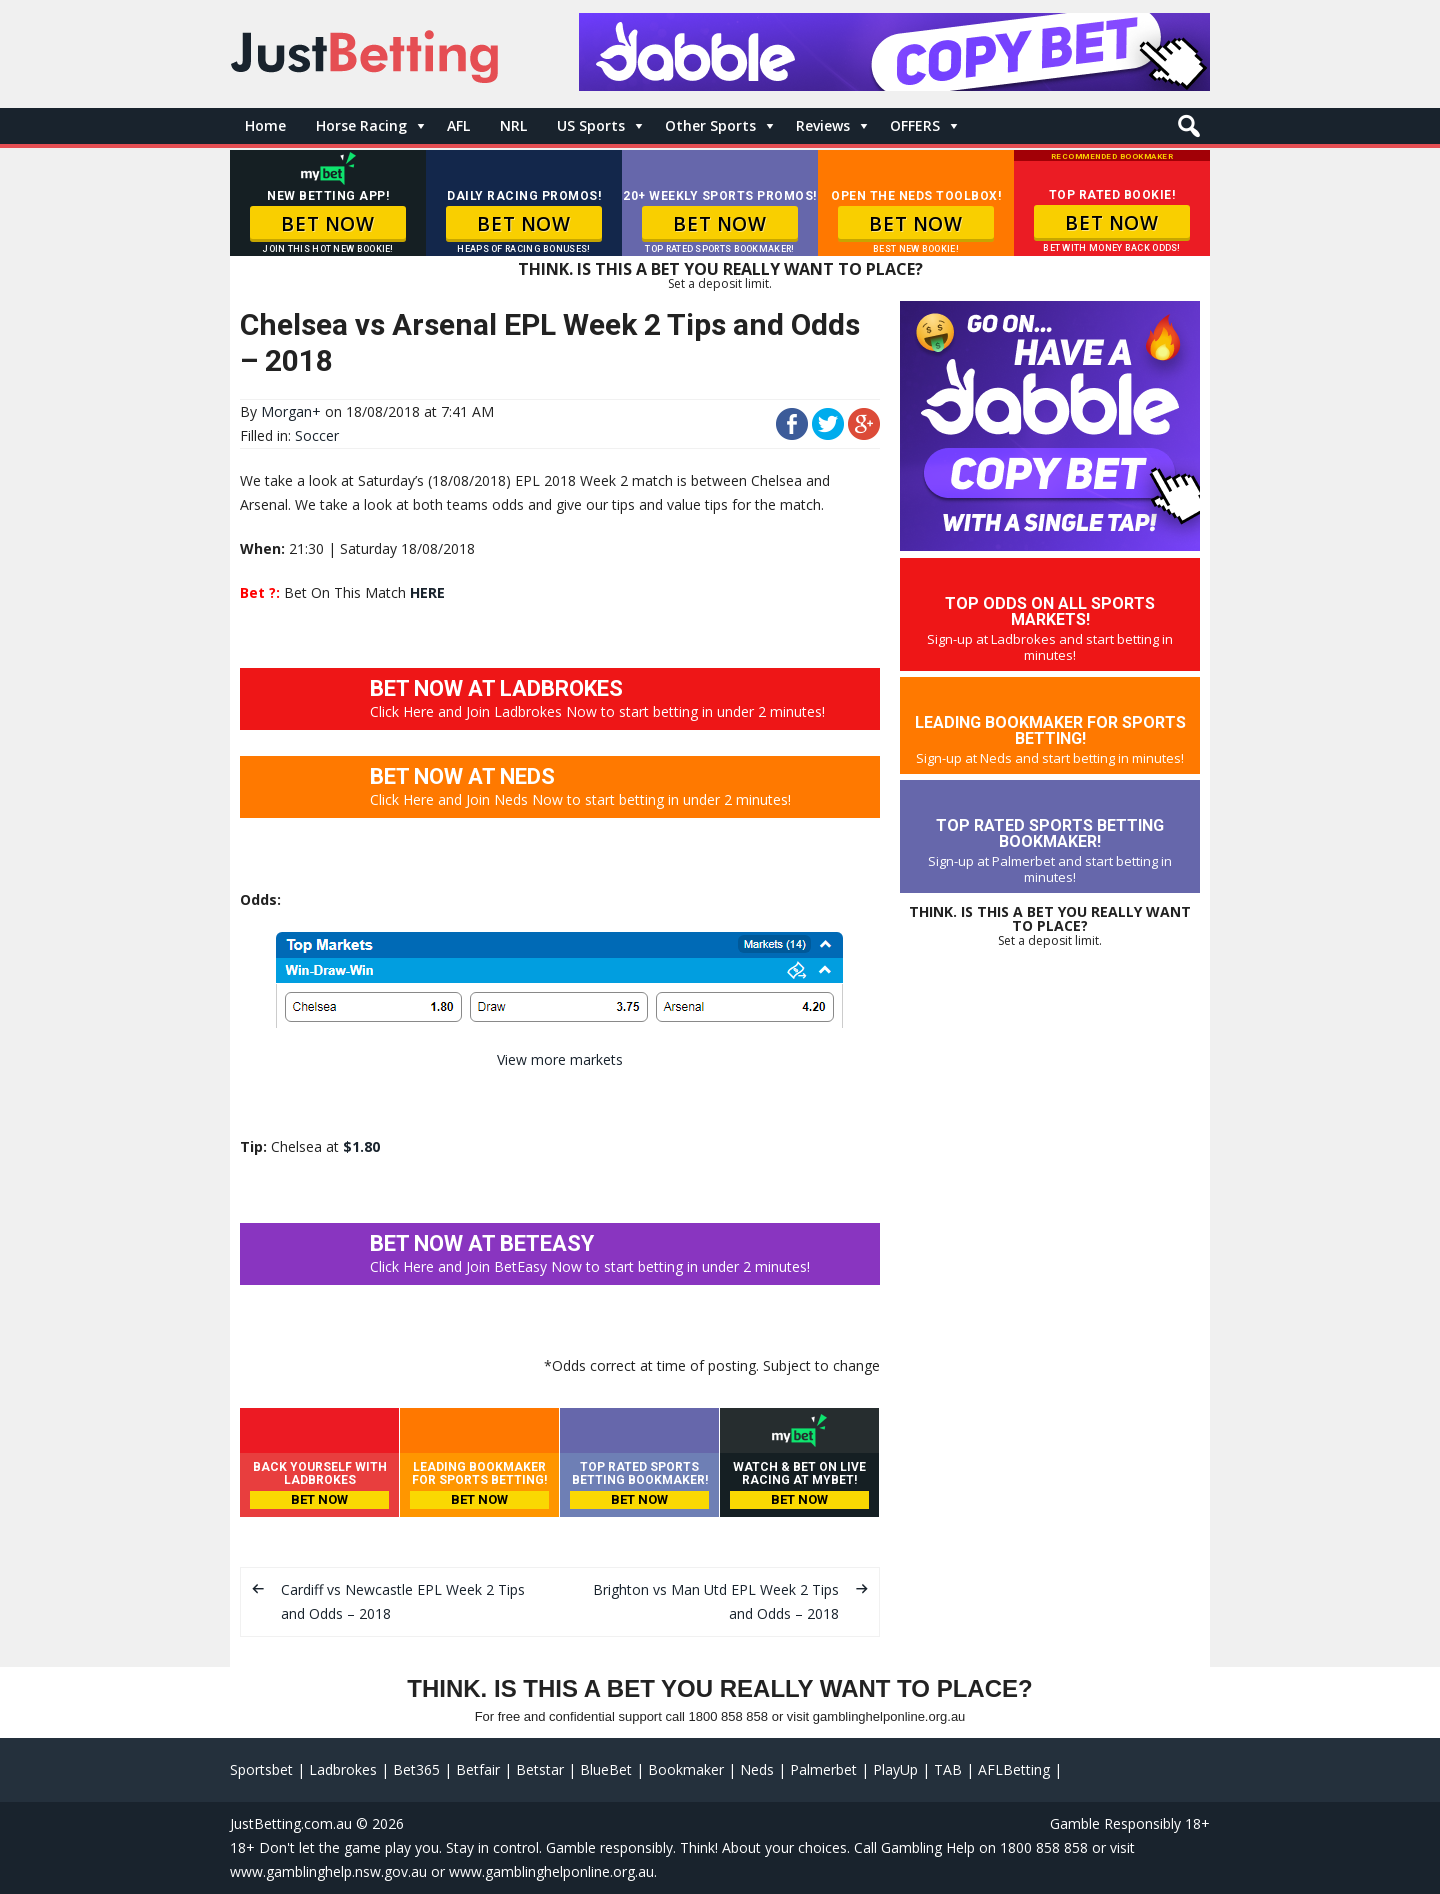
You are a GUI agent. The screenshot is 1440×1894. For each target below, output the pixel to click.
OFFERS (915, 125)
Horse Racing (361, 125)
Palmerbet (823, 1769)
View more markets (560, 1059)
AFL (458, 125)
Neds (757, 1769)
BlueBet (606, 1769)
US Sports (591, 125)
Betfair (478, 1769)
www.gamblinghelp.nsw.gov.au (328, 1871)
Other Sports (710, 125)
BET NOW (327, 224)
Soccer (317, 435)
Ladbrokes (343, 1769)
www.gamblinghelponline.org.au (551, 1871)
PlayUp (895, 1769)
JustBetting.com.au (291, 1823)
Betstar (540, 1769)
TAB (948, 1769)
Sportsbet (261, 1769)
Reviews (823, 125)
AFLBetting (1014, 1769)
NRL (513, 125)
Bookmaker (686, 1769)
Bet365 (416, 1769)
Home (265, 125)
